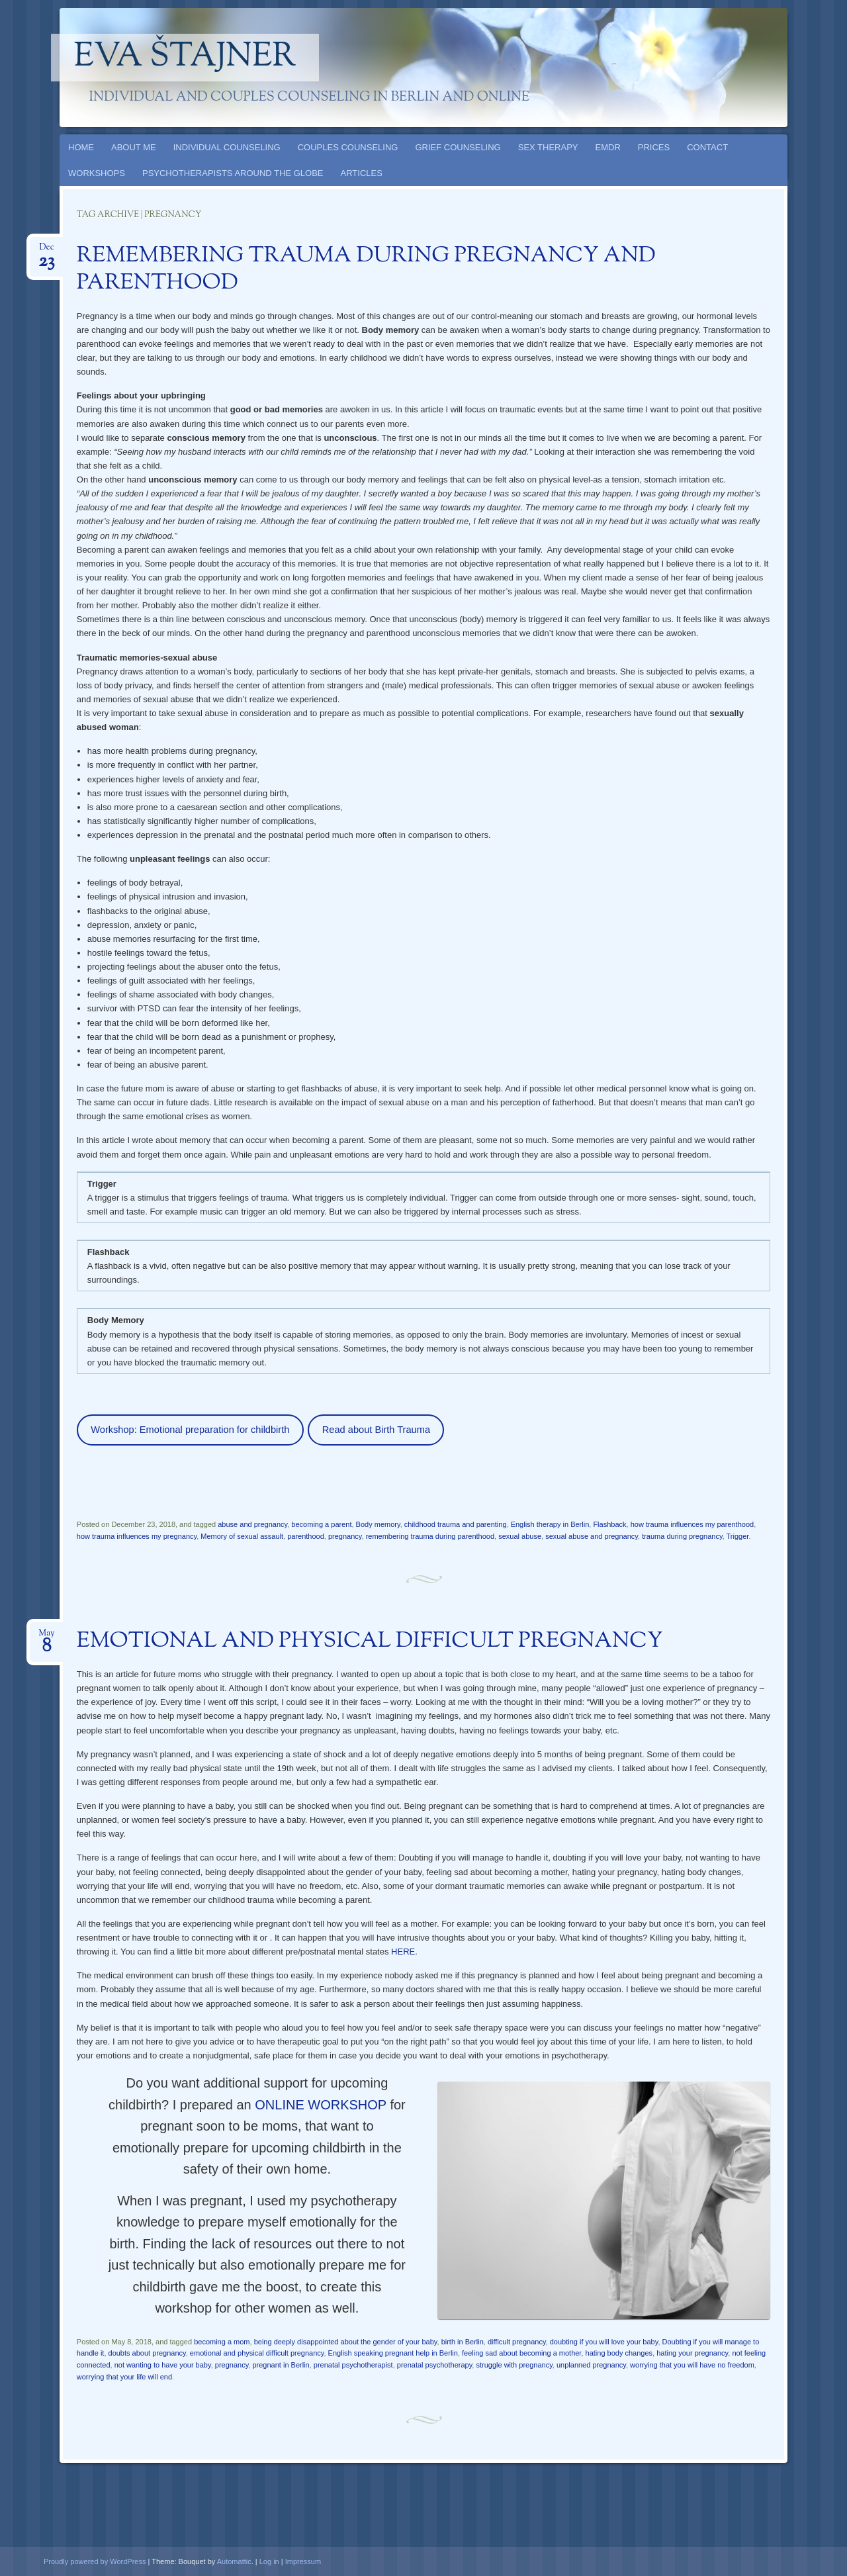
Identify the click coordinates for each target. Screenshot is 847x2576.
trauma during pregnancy (682, 1536)
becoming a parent (321, 1524)
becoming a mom (221, 2342)
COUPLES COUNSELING (348, 147)
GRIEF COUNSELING (457, 147)
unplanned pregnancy (591, 2365)
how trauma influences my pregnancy (137, 1536)
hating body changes (619, 2353)
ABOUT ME (133, 147)
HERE (403, 1951)
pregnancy (345, 1536)
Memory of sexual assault (242, 1536)
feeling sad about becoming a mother (521, 2353)
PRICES (654, 147)
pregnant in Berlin (280, 2365)
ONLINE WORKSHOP (322, 2104)
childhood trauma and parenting (455, 1524)
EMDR (608, 147)
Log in (269, 2561)
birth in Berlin (462, 2342)
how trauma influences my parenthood (692, 1524)
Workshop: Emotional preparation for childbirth (190, 1429)
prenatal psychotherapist (353, 2365)
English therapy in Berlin (550, 1524)
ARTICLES (361, 173)
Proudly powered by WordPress (95, 2561)
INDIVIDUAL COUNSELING (227, 147)
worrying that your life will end (124, 2377)
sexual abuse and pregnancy (591, 1536)
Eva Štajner (185, 57)
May (46, 1637)
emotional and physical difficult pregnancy (257, 2353)
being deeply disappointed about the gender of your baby (345, 2342)
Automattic (234, 2561)
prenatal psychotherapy (434, 2365)
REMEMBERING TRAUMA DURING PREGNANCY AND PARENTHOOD (366, 269)
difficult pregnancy (517, 2342)
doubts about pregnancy (147, 2353)
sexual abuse (519, 1536)
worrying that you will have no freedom (692, 2365)
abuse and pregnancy (252, 1524)
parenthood (305, 1536)
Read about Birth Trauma (376, 1429)
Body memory (378, 1524)
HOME (81, 147)
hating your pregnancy (692, 2353)
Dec (46, 251)
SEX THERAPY (548, 147)
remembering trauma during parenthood (430, 1536)
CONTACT (707, 147)
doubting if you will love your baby (604, 2342)
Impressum (303, 2561)
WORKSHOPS (96, 173)
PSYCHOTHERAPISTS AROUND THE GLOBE (233, 173)
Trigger (738, 1536)
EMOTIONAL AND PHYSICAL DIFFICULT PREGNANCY (370, 1641)
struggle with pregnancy (514, 2365)
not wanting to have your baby (162, 2365)
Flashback (609, 1524)
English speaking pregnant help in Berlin (393, 2353)
